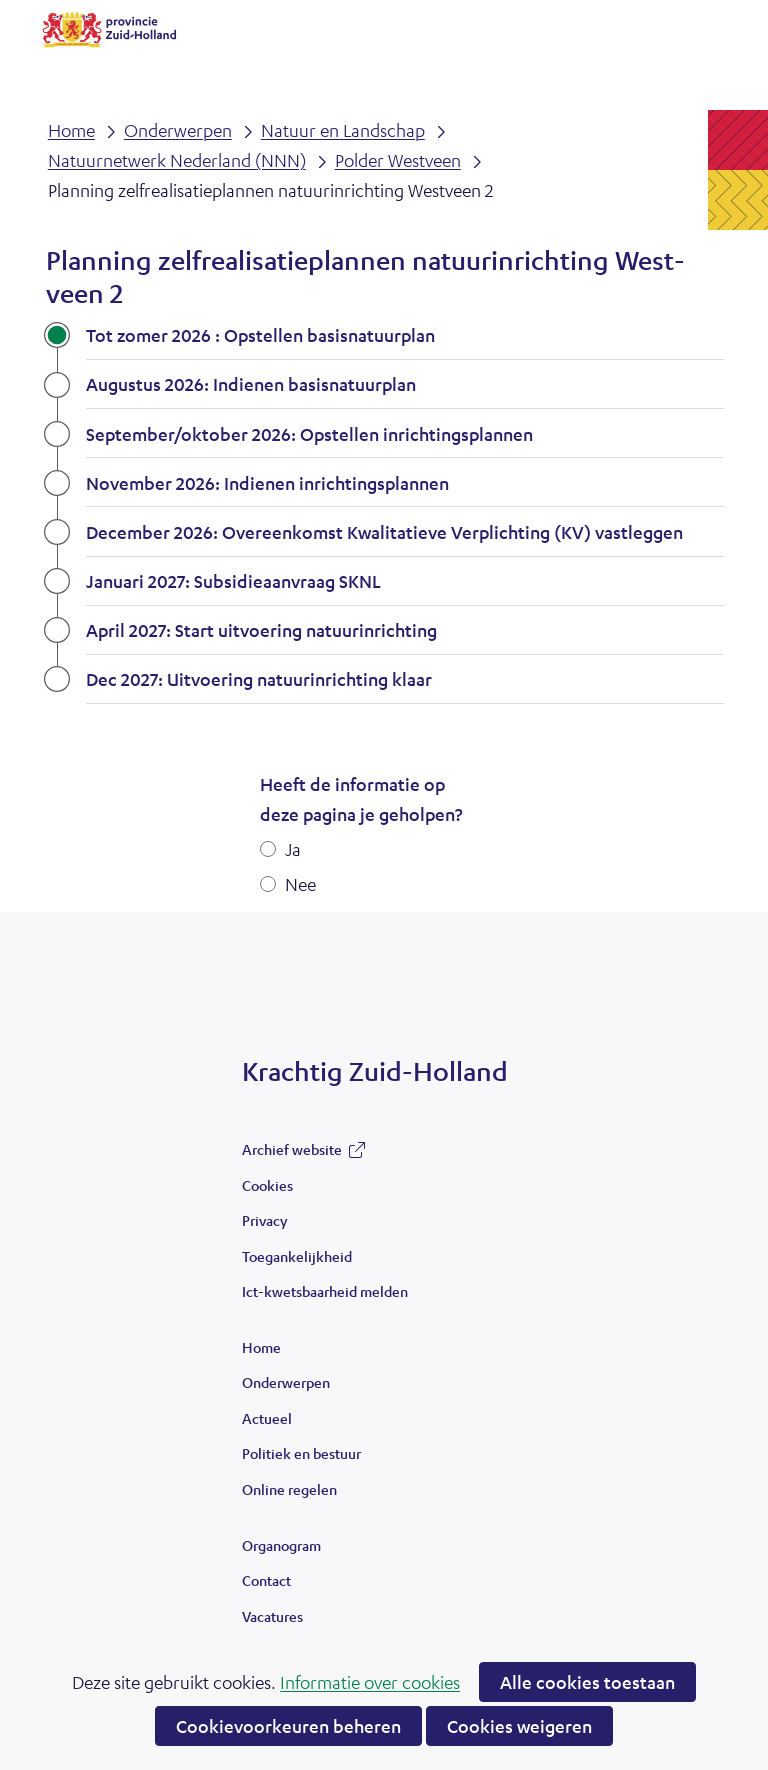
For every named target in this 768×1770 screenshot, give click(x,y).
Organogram (281, 1545)
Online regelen (289, 1489)
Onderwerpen (286, 1382)
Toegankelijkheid (297, 1256)
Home (261, 1347)
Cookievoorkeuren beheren (288, 1726)
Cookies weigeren (519, 1726)
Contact (266, 1580)
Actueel (267, 1418)
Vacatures (272, 1616)
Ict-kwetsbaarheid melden (325, 1291)
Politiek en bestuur (301, 1453)
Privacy (264, 1220)
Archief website (292, 1154)
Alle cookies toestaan (587, 1682)
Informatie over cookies (370, 1682)
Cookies (267, 1185)
